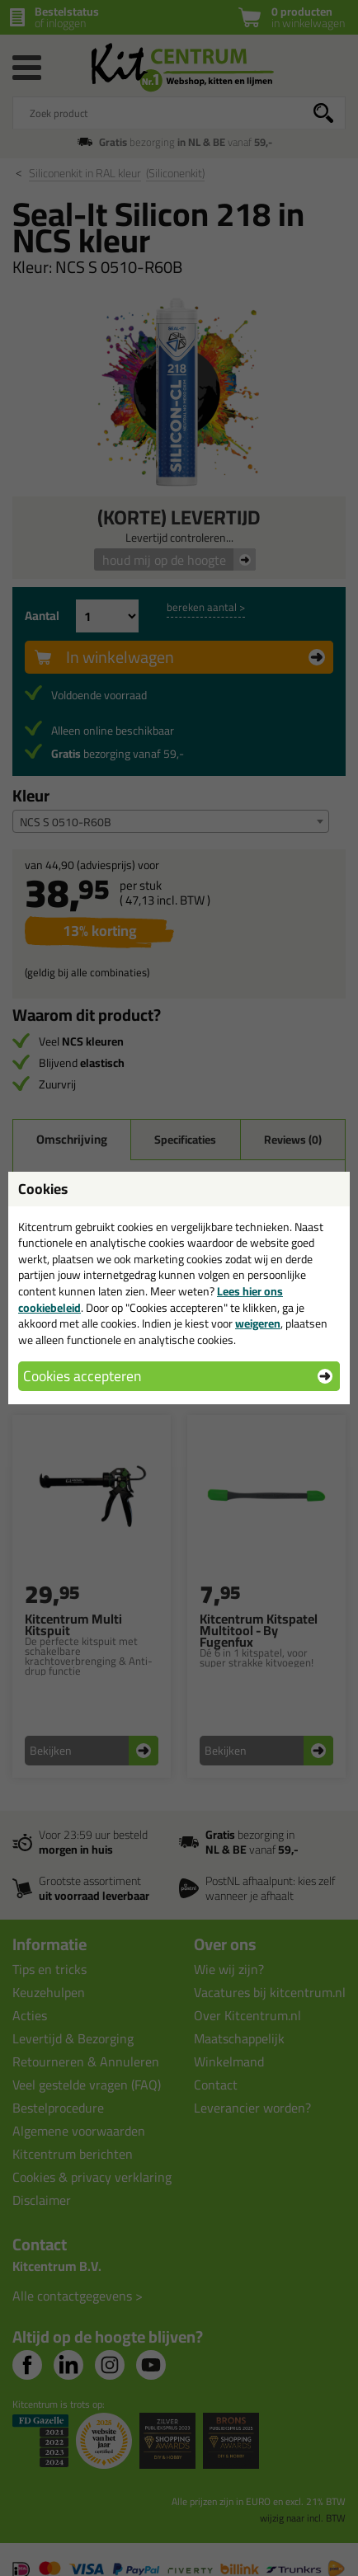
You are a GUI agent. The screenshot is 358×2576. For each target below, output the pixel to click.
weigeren (257, 1323)
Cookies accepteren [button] (82, 1375)
